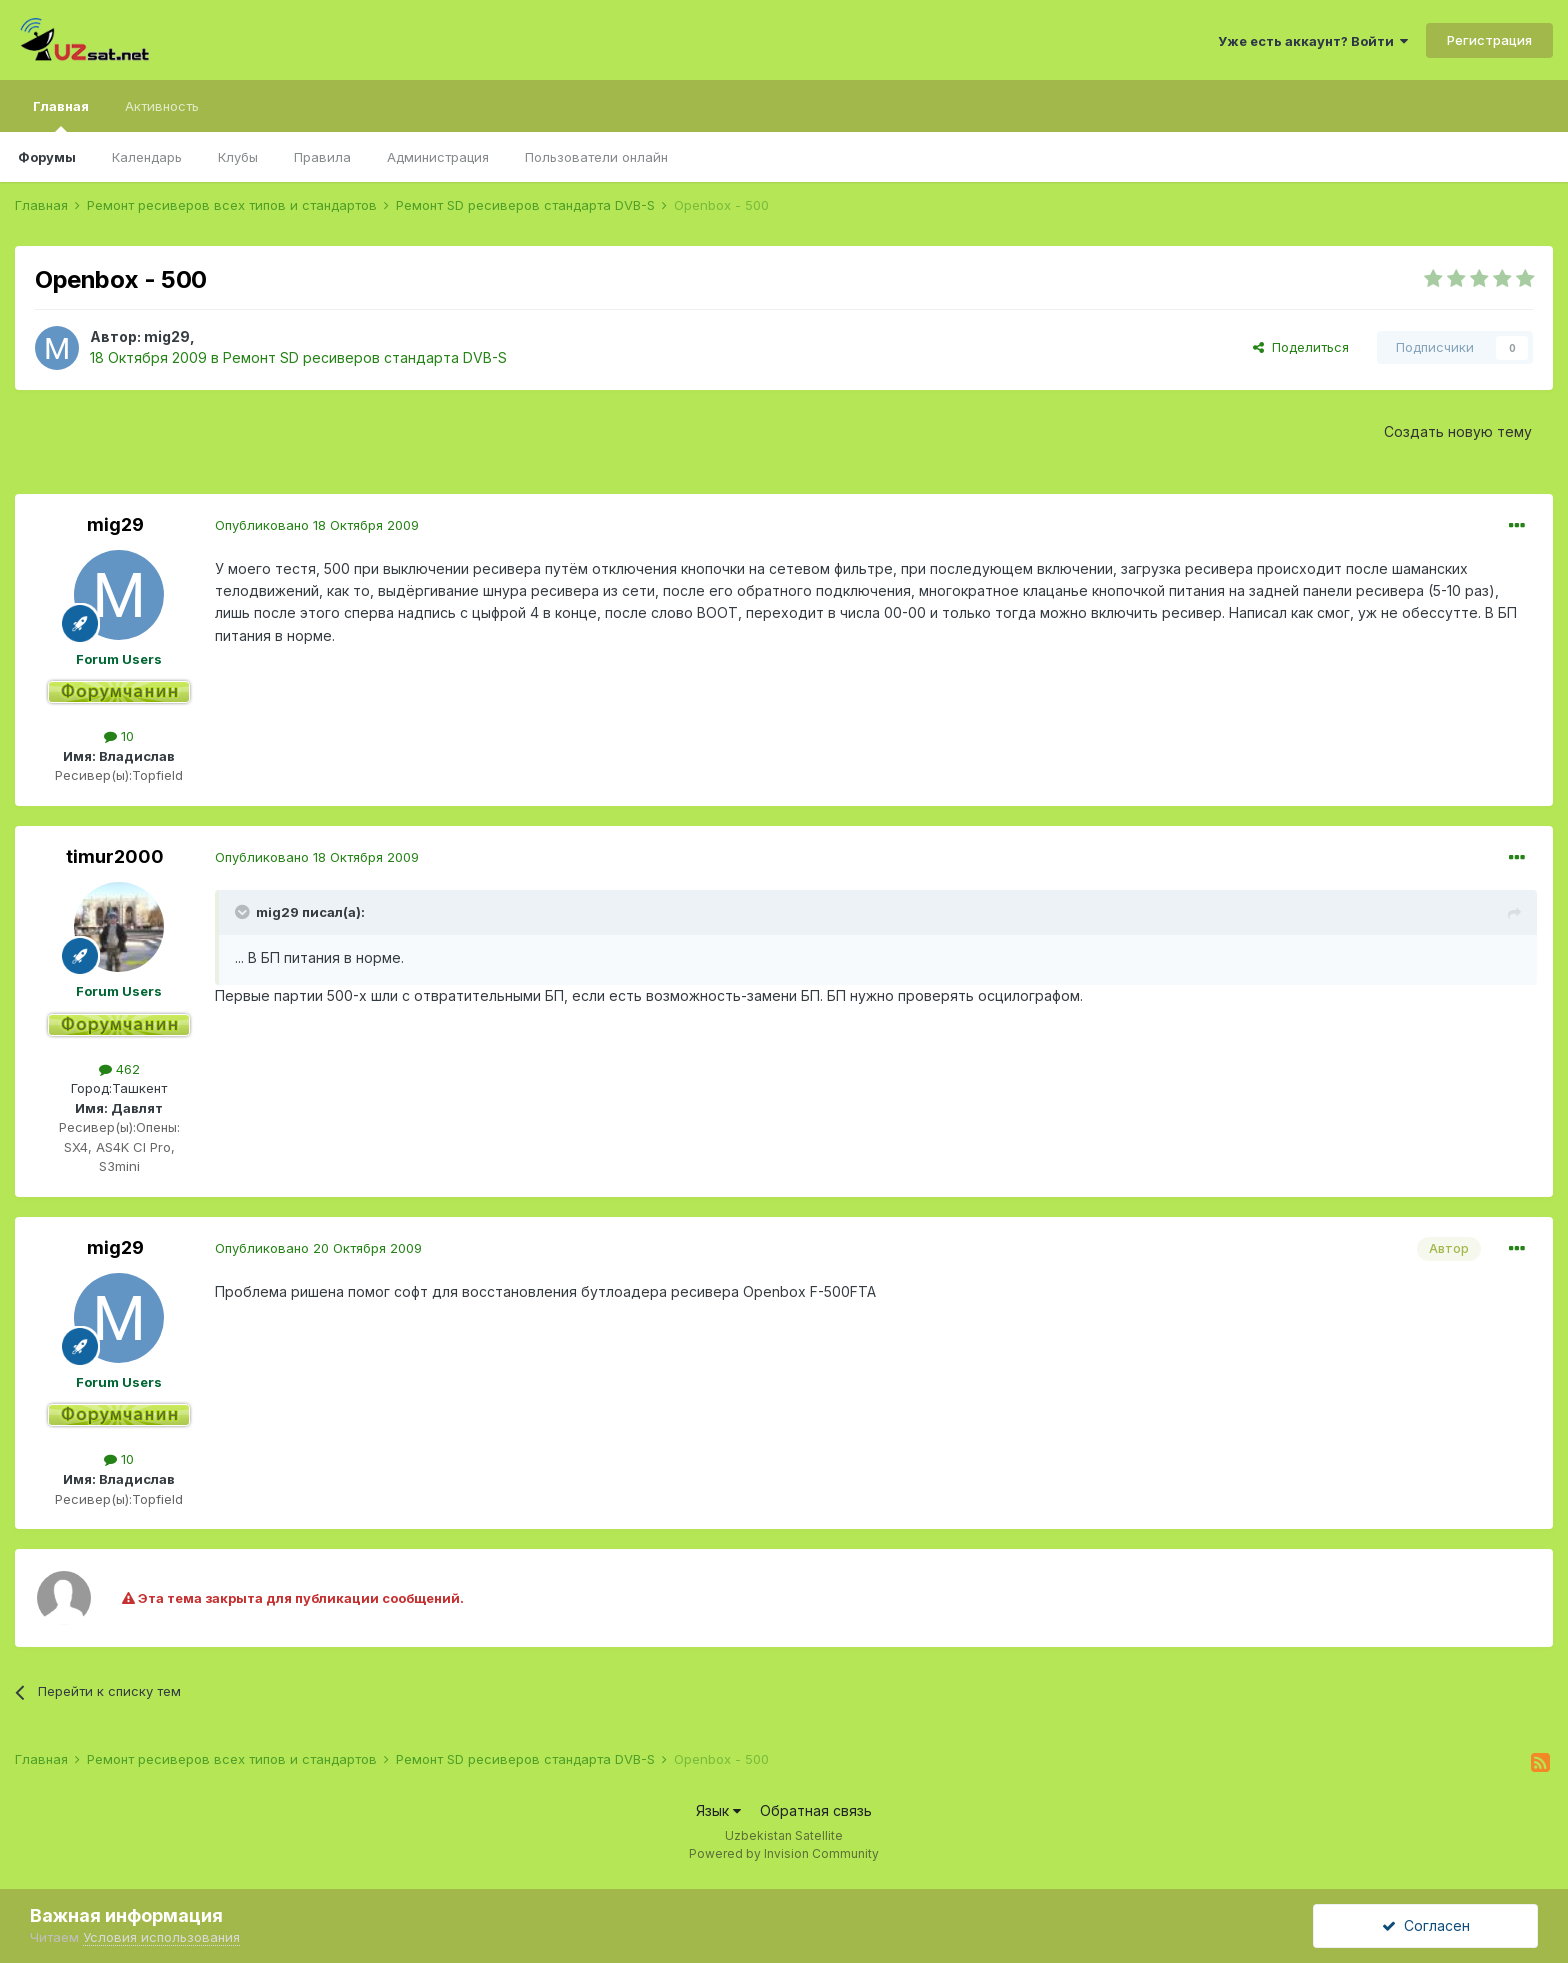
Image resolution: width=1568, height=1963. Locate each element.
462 (119, 1069)
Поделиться (1301, 347)
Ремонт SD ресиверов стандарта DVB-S (365, 357)
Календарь (147, 157)
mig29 (167, 336)
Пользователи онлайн (596, 157)
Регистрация (1489, 40)
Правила (322, 157)
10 (119, 736)
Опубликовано (317, 525)
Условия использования (161, 1937)
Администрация (438, 157)
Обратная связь (816, 1810)
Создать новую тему (1458, 431)
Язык (718, 1810)
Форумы (47, 157)
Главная (61, 115)
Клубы (238, 157)
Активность (162, 106)
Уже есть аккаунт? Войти (1313, 41)
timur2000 (115, 856)
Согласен (1426, 1925)
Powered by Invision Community (784, 1853)
